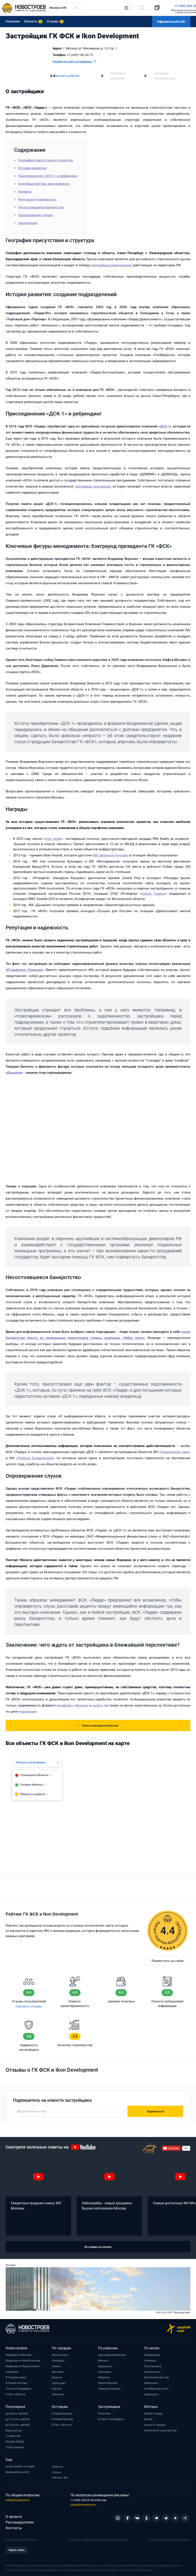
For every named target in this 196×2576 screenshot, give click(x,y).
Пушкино (58, 2393)
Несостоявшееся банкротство (41, 207)
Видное (57, 2376)
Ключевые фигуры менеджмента (43, 183)
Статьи (56, 2471)
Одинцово (58, 2382)
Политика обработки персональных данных (98, 2539)
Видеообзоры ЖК (17, 2471)
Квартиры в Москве (18, 2354)
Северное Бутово (109, 2388)
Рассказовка (152, 2365)
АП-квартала (16, 969)
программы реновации (93, 486)
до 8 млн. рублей (17, 2412)
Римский (35, 969)
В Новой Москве (16, 2382)
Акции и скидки (155, 2424)
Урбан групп (133, 1337)
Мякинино (151, 2382)
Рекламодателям (20, 2522)
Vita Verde (53, 838)
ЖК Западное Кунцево (110, 855)
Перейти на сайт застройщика (74, 60)
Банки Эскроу (153, 2412)
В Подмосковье (16, 2376)
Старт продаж (15, 2446)
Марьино (104, 2376)
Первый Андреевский (35, 1457)
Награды (25, 191)
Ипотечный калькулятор (160, 2429)
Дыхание (14, 1072)
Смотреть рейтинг (67, 75)
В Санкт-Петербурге (18, 2388)
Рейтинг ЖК (60, 2477)
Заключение (27, 222)
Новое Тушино (153, 893)
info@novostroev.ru (17, 2499)
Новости (57, 2466)
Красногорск (60, 2354)
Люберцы (58, 2360)
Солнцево (104, 2371)
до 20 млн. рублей (18, 2424)
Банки (148, 2418)
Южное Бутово (107, 2382)
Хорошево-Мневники (112, 2354)
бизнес (81, 1705)
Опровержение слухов (35, 214)
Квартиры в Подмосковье (22, 2365)
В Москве (12, 2371)
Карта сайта (16, 2549)
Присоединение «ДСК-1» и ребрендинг (48, 175)
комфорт (64, 1705)
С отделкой (13, 2435)
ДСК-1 (165, 426)
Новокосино (152, 2371)
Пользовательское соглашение (169, 2539)
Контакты (14, 2527)
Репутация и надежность (37, 199)
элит (97, 1705)
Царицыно (105, 2365)
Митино (103, 2360)
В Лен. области (15, 2393)
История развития (32, 167)
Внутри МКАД (15, 2441)
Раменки (150, 2360)
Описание (13, 20)
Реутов (56, 2388)
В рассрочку (14, 2429)
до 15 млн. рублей (18, 2418)
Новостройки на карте (20, 2465)
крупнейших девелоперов (111, 265)
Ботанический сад (156, 2376)
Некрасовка (152, 2354)
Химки (56, 2365)
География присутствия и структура (45, 160)
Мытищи (58, 2371)
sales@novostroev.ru (83, 2503)
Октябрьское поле (156, 2388)
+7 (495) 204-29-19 (118, 6)
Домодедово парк (175, 1451)
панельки (27, 1711)
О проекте (14, 2516)
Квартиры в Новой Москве (23, 2360)
